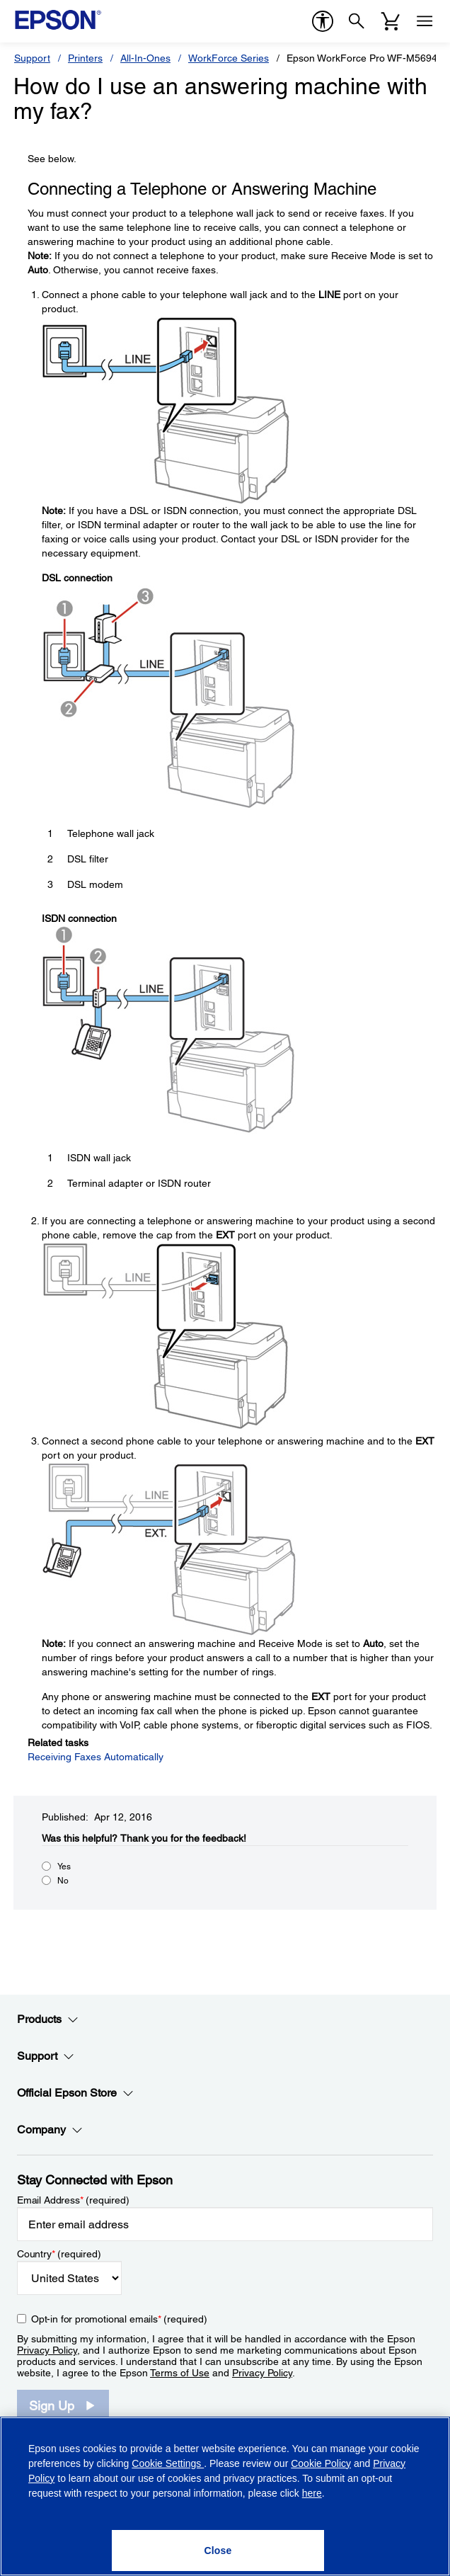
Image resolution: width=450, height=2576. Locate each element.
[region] (225, 2496)
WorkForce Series (228, 58)
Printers (85, 58)
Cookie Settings (168, 2463)
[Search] (356, 21)
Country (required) (59, 2253)
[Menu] (424, 21)
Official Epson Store (75, 2093)
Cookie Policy (321, 2463)
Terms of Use (179, 2372)
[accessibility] (322, 21)
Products (48, 2019)
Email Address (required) (73, 2200)
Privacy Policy (47, 2350)
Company (50, 2130)
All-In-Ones (145, 58)
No (63, 1881)
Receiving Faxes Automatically (95, 1756)
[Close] (218, 2550)
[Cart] (390, 21)
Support (32, 58)
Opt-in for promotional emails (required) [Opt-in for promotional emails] (119, 2319)
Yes (64, 1866)
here (312, 2493)
